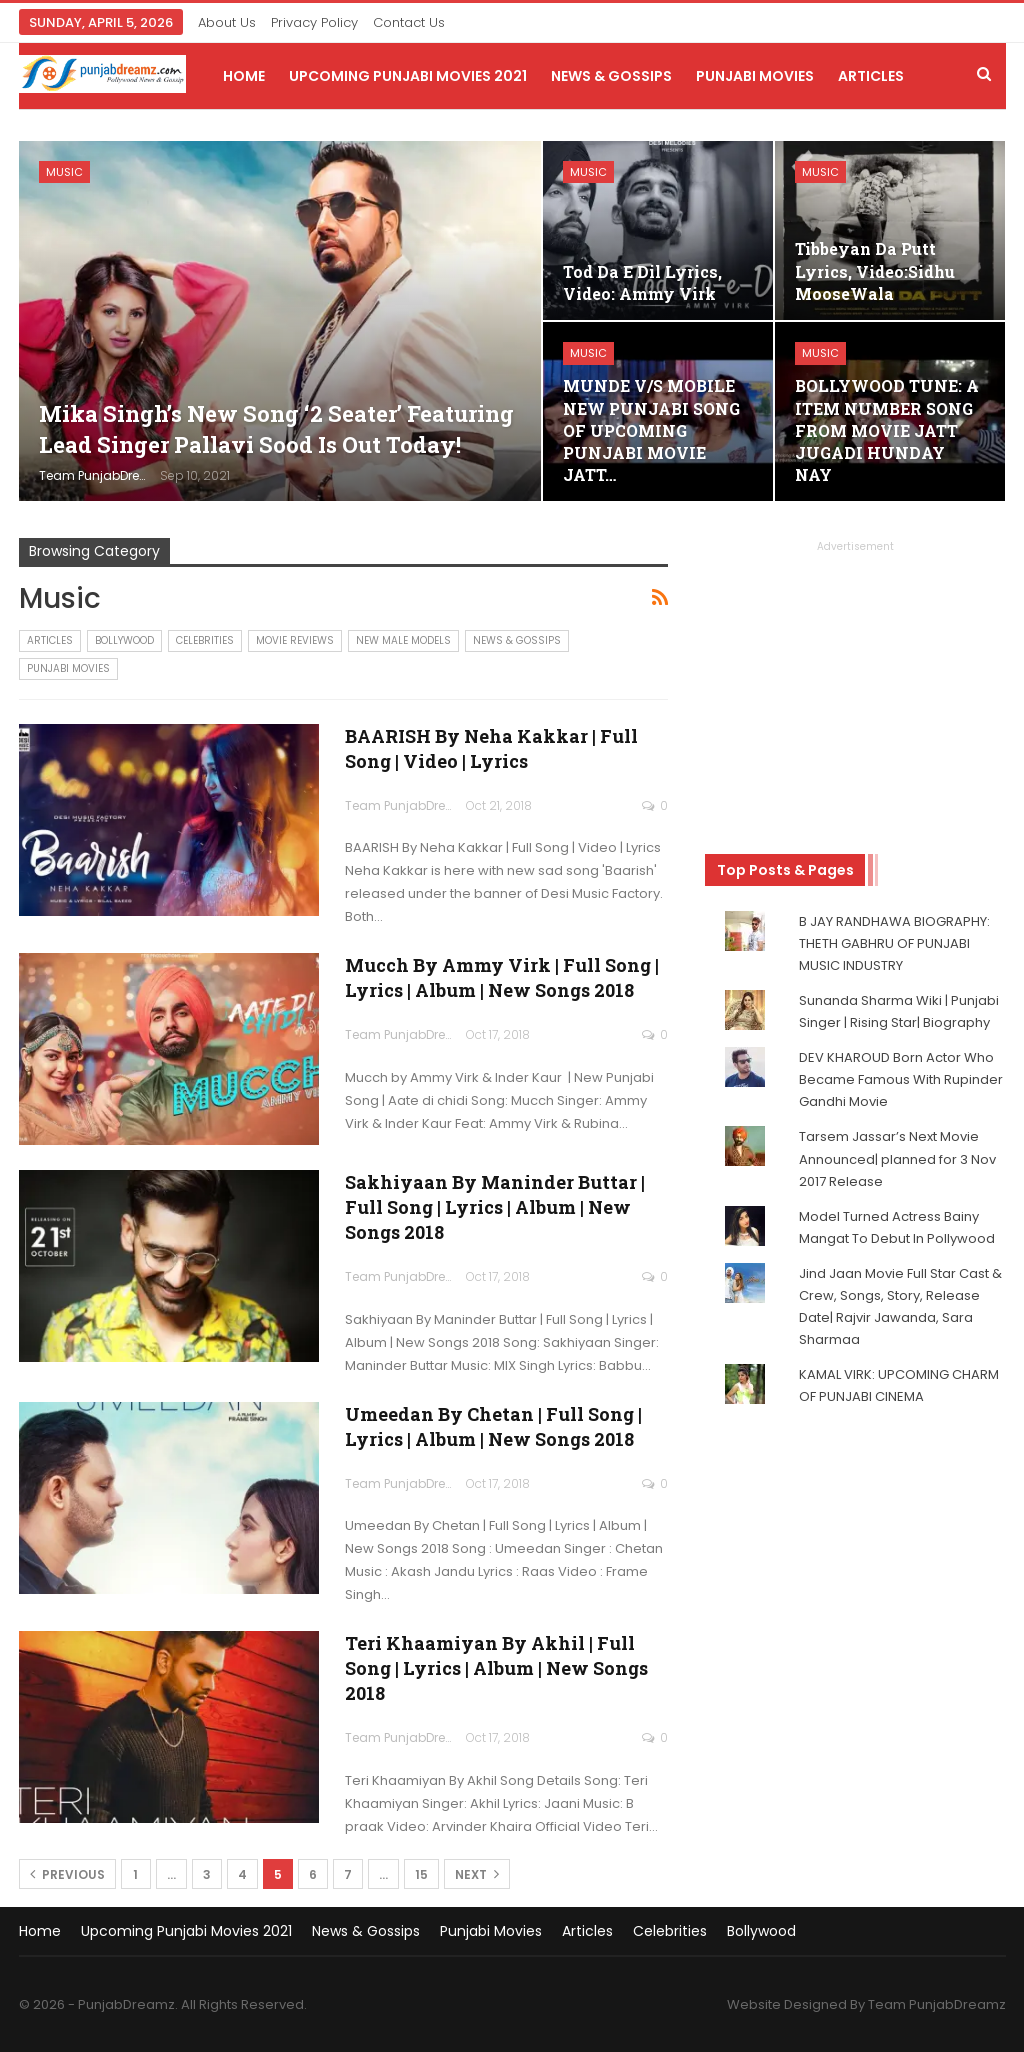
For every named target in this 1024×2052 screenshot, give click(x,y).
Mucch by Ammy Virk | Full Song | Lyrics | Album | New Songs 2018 (502, 977)
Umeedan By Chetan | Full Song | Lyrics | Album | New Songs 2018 (493, 1426)
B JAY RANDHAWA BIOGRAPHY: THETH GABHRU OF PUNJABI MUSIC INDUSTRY (894, 943)
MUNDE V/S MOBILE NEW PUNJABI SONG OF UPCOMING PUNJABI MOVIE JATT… (651, 430)
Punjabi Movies (755, 76)
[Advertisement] (855, 680)
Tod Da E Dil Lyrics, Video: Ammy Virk (642, 282)
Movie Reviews (295, 640)
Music (64, 172)
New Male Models (403, 640)
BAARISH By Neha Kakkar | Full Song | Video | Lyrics (491, 748)
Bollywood (124, 640)
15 (421, 1874)
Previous (67, 1874)
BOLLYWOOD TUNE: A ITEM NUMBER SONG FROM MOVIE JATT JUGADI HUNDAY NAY (887, 430)
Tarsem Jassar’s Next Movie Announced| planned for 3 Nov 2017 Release (897, 1158)
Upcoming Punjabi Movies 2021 (408, 76)
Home (244, 76)
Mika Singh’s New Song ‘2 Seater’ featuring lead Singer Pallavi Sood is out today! (276, 429)
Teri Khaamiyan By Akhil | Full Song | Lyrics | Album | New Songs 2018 (496, 1668)
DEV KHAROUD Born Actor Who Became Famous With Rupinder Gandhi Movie (901, 1079)
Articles (871, 76)
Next (477, 1874)
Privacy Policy (314, 22)
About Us (227, 22)
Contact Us (409, 22)
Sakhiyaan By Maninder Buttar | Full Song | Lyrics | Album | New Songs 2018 (495, 1207)
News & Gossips (611, 76)
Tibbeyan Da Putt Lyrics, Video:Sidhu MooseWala (875, 270)
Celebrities (205, 640)
